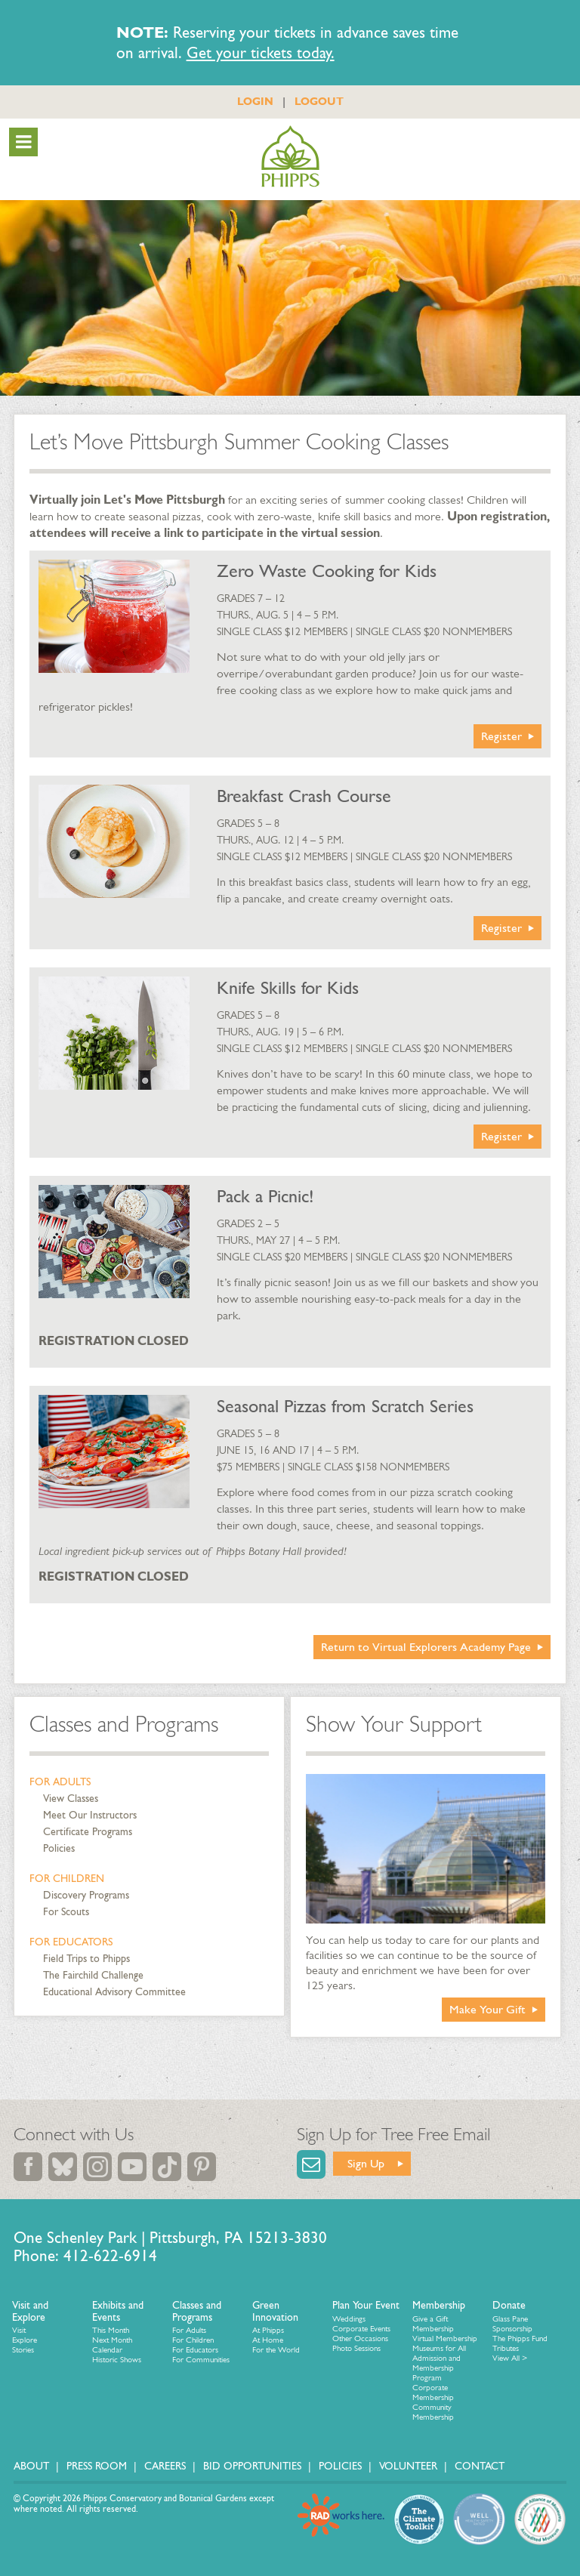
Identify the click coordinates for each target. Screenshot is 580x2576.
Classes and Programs (123, 1724)
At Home (267, 2340)
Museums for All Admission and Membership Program (439, 2363)
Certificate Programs (87, 1831)
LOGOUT (319, 101)
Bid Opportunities (252, 2466)
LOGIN (255, 101)
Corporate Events (361, 2329)
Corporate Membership (433, 2392)
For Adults (60, 1781)
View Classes (70, 1798)
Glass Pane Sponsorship (512, 2324)
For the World (276, 2350)
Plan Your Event (366, 2305)
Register (501, 736)
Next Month (112, 2340)
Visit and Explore (30, 2311)
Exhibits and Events (117, 2311)
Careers (165, 2466)
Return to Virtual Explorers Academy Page (426, 1647)
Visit (19, 2330)
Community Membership (433, 2412)
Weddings (349, 2319)
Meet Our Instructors (90, 1815)
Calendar (107, 2350)
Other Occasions (360, 2338)
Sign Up (365, 2163)
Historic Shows (116, 2360)
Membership (438, 2305)
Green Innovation (275, 2311)
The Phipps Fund (520, 2338)
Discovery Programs (86, 1895)
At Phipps (268, 2330)
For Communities (201, 2360)
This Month (110, 2330)
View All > (509, 2358)
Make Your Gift (487, 2009)
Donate (509, 2305)
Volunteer (408, 2466)
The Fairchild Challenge (93, 1975)
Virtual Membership (444, 2338)
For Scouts (66, 1911)
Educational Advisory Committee (114, 1991)
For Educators (71, 1942)
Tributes (505, 2348)
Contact (479, 2466)
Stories (23, 2350)
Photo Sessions (356, 2348)
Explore (24, 2340)
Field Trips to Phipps (86, 1958)
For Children (66, 1878)
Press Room (96, 2466)
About (31, 2466)
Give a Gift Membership (433, 2324)
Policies (59, 1848)
